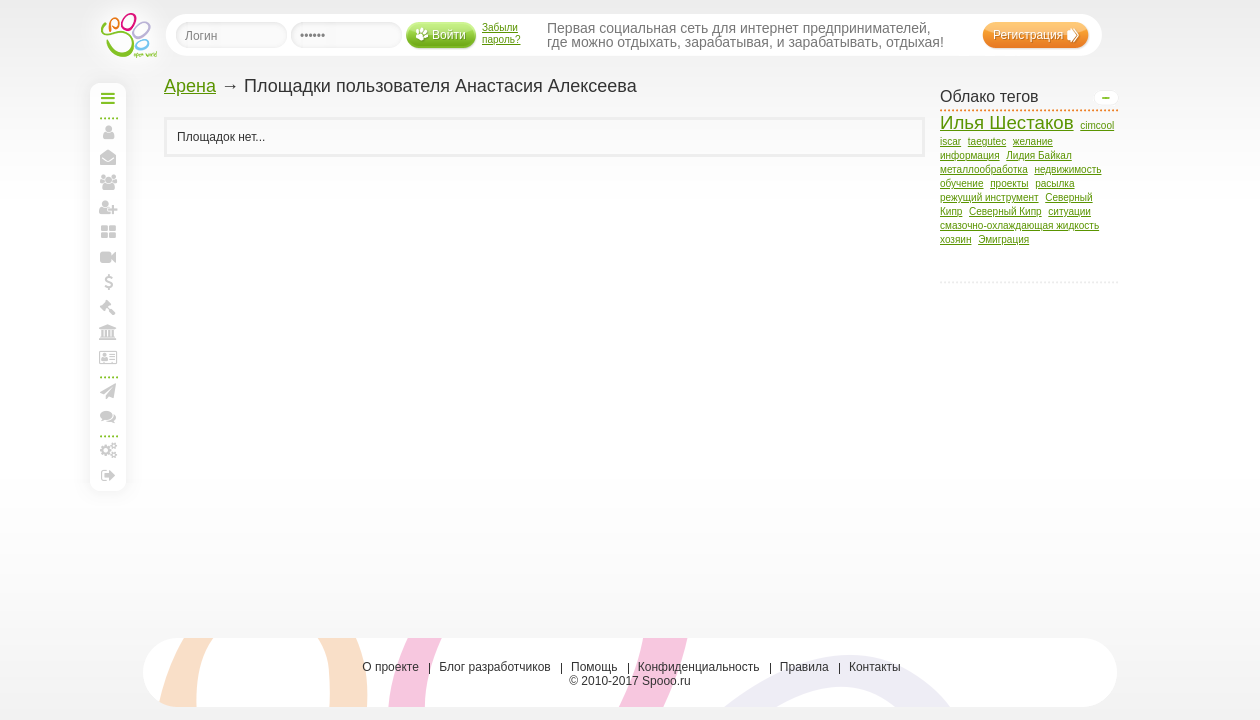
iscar (950, 141)
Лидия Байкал (1038, 155)
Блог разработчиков (495, 667)
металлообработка (984, 169)
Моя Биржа (108, 307)
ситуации (1069, 211)
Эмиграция (1003, 239)
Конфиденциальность (699, 667)
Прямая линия (108, 257)
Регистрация (1028, 35)
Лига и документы (108, 357)
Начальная (108, 98)
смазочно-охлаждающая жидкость (1019, 225)
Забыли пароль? (501, 33)
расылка (1054, 183)
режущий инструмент (989, 197)
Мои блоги (108, 232)
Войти (449, 35)
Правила (804, 667)
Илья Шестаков (1007, 122)
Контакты (875, 667)
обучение (962, 183)
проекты (1009, 183)
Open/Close (1106, 98)
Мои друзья (108, 182)
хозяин (955, 239)
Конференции (108, 416)
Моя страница (108, 132)
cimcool (1097, 125)
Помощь (594, 667)
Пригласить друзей (108, 207)
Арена (190, 86)
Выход (108, 475)
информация (970, 155)
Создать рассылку (108, 391)
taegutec (987, 141)
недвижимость (1067, 169)
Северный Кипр (1005, 211)
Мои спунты (108, 282)
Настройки (108, 450)
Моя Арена (108, 332)
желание (1033, 141)
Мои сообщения (108, 157)
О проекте (390, 667)
